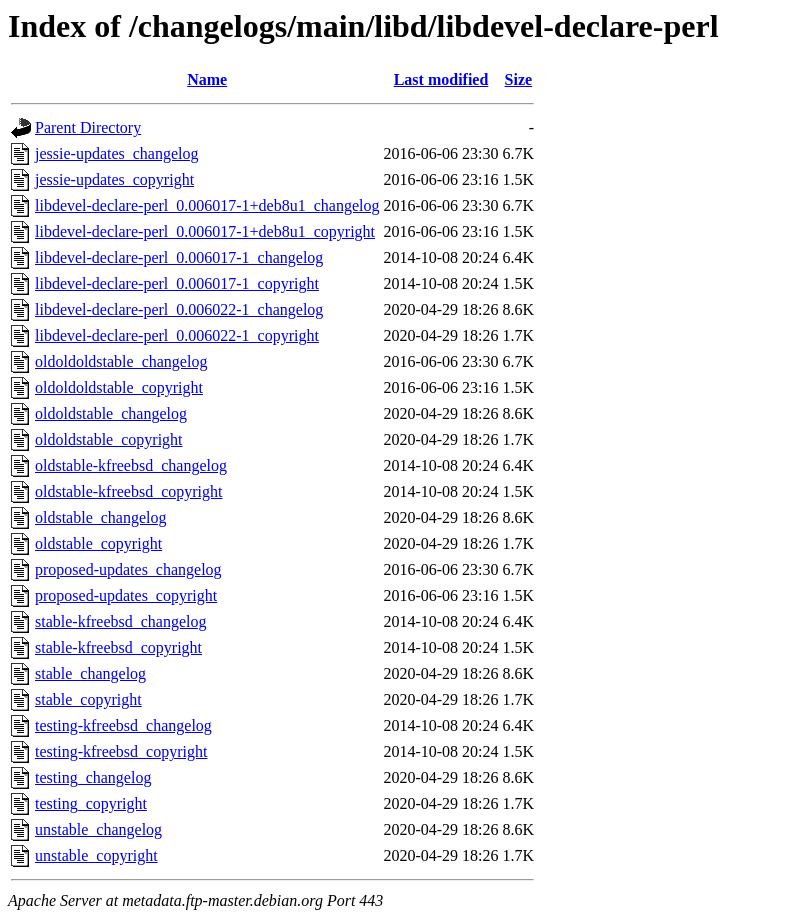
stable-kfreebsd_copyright (118, 647)
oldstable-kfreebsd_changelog (131, 465)
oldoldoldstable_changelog (121, 361)
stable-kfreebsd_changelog (120, 621)
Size (519, 79)
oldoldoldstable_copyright (119, 387)
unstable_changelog (98, 829)
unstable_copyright (96, 855)
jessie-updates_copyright (114, 179)
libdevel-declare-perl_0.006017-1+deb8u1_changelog (207, 205)
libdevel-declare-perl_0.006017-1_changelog (179, 257)
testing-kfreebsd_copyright (121, 751)
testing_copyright (91, 803)
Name (207, 79)
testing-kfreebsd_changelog (123, 725)
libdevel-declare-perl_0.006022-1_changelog (179, 309)
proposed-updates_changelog (128, 569)
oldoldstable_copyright (109, 439)
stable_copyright (88, 699)
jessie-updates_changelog (117, 153)
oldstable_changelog (101, 517)
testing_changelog (93, 777)
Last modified (441, 79)
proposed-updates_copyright (126, 595)
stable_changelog (90, 673)
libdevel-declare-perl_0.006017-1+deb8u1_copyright (205, 231)
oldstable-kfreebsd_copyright (129, 491)
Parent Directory (88, 127)
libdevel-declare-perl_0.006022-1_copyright (177, 335)
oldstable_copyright (98, 543)
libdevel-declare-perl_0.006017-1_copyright (177, 283)
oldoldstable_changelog (111, 413)
